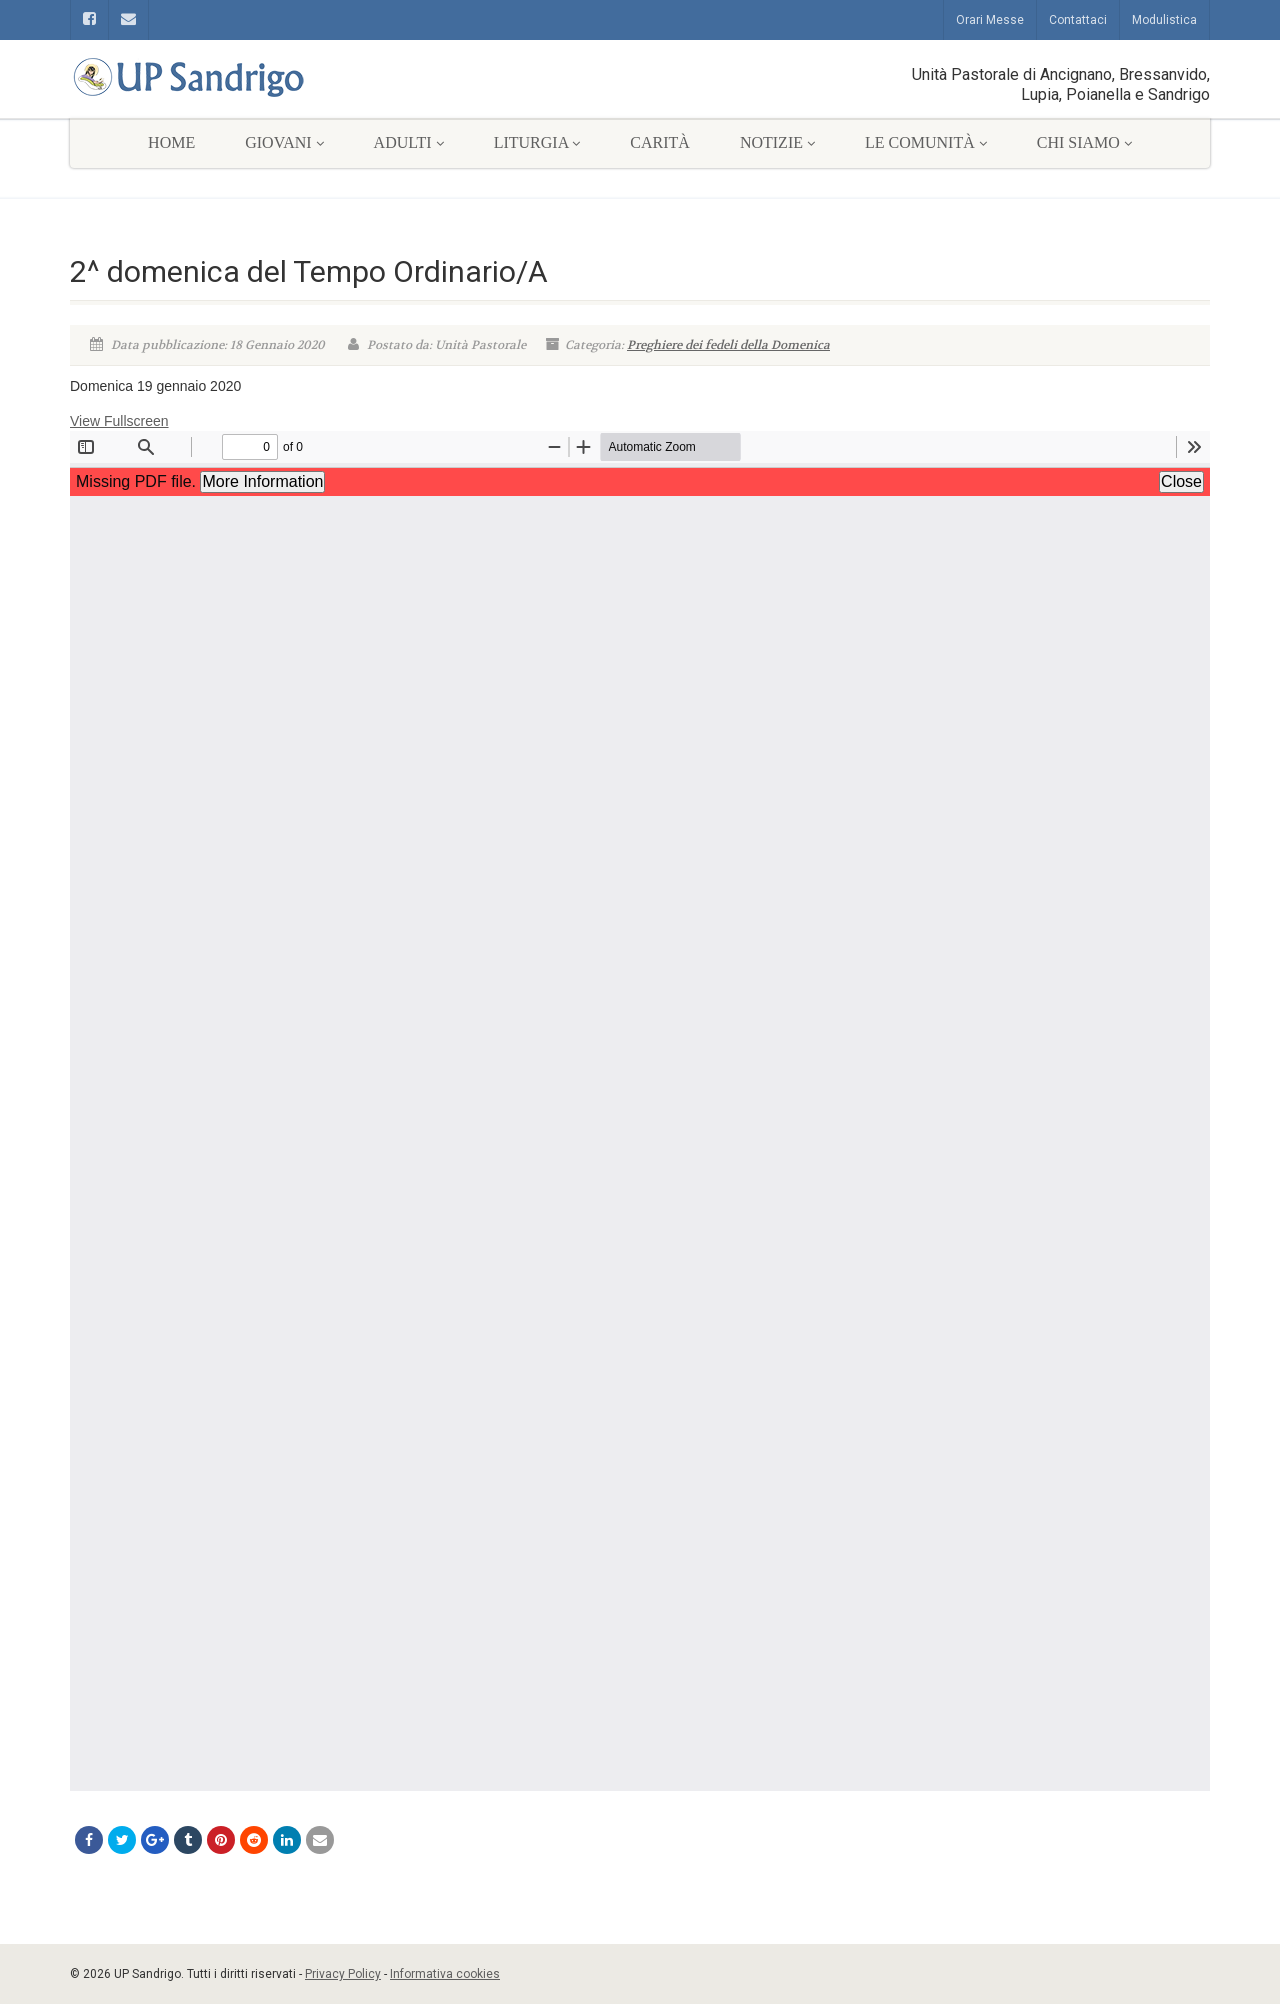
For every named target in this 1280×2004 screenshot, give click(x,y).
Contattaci (1078, 20)
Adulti (409, 142)
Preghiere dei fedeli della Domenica (728, 345)
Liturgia (537, 142)
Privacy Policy (343, 1974)
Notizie (777, 142)
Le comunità (926, 142)
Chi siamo (1084, 142)
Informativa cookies (445, 1974)
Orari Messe (990, 20)
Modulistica (1164, 20)
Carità (660, 142)
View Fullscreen (119, 421)
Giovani (284, 142)
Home (171, 142)
